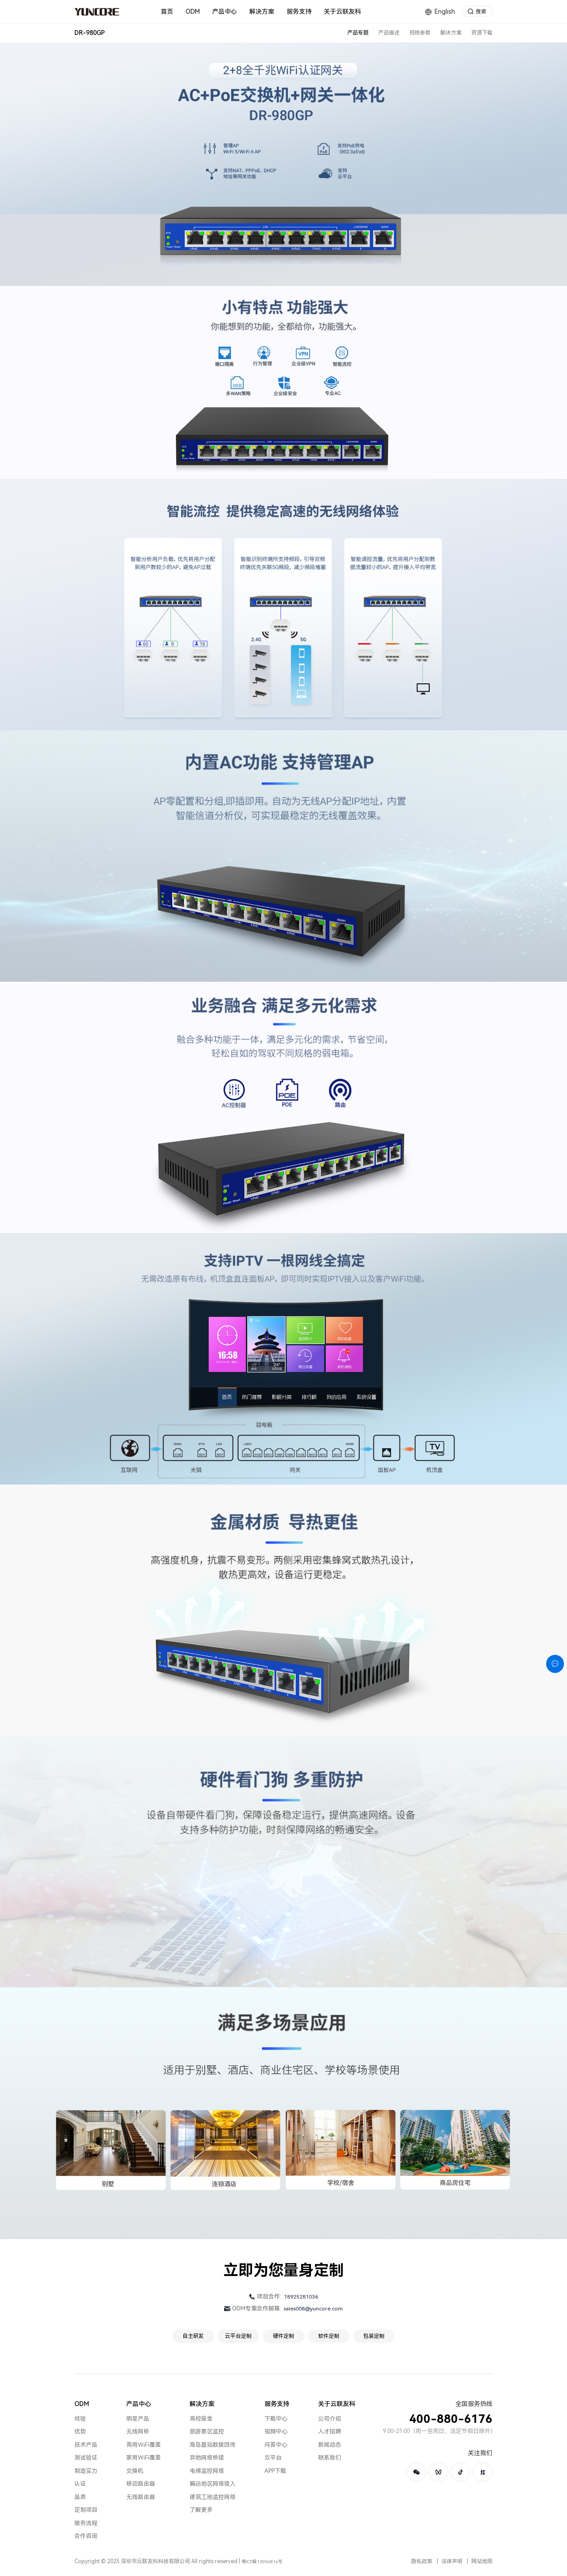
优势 (80, 2431)
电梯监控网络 (207, 2471)
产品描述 (389, 33)
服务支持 (276, 2403)
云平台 (273, 2457)
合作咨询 (85, 2536)
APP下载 (275, 2471)
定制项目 (85, 2510)
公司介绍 (329, 2418)
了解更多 (201, 2510)
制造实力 (85, 2471)
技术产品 (85, 2444)
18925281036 (301, 2297)
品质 (80, 2497)
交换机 (135, 2471)
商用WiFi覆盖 (143, 2444)
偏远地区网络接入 (213, 2483)
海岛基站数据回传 (213, 2444)
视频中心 (275, 2431)
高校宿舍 (201, 2418)
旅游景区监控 (207, 2431)
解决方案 (451, 33)
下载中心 (275, 2418)
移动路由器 (140, 2483)
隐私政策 (421, 2561)
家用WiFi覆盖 (143, 2457)
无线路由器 (140, 2497)
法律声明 (451, 2561)
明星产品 (137, 2418)
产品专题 (358, 33)
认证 (80, 2483)
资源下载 (482, 33)
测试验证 (85, 2457)
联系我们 (329, 2457)
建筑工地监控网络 (213, 2497)
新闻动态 (329, 2444)
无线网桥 (137, 2431)
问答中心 (275, 2444)
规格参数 (420, 33)
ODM (81, 2403)
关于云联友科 (336, 2403)
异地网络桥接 (207, 2457)
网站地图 (482, 2561)
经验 (80, 2418)
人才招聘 (329, 2431)
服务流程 (85, 2523)
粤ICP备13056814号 (262, 2561)
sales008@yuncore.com (313, 2309)
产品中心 (138, 2403)
